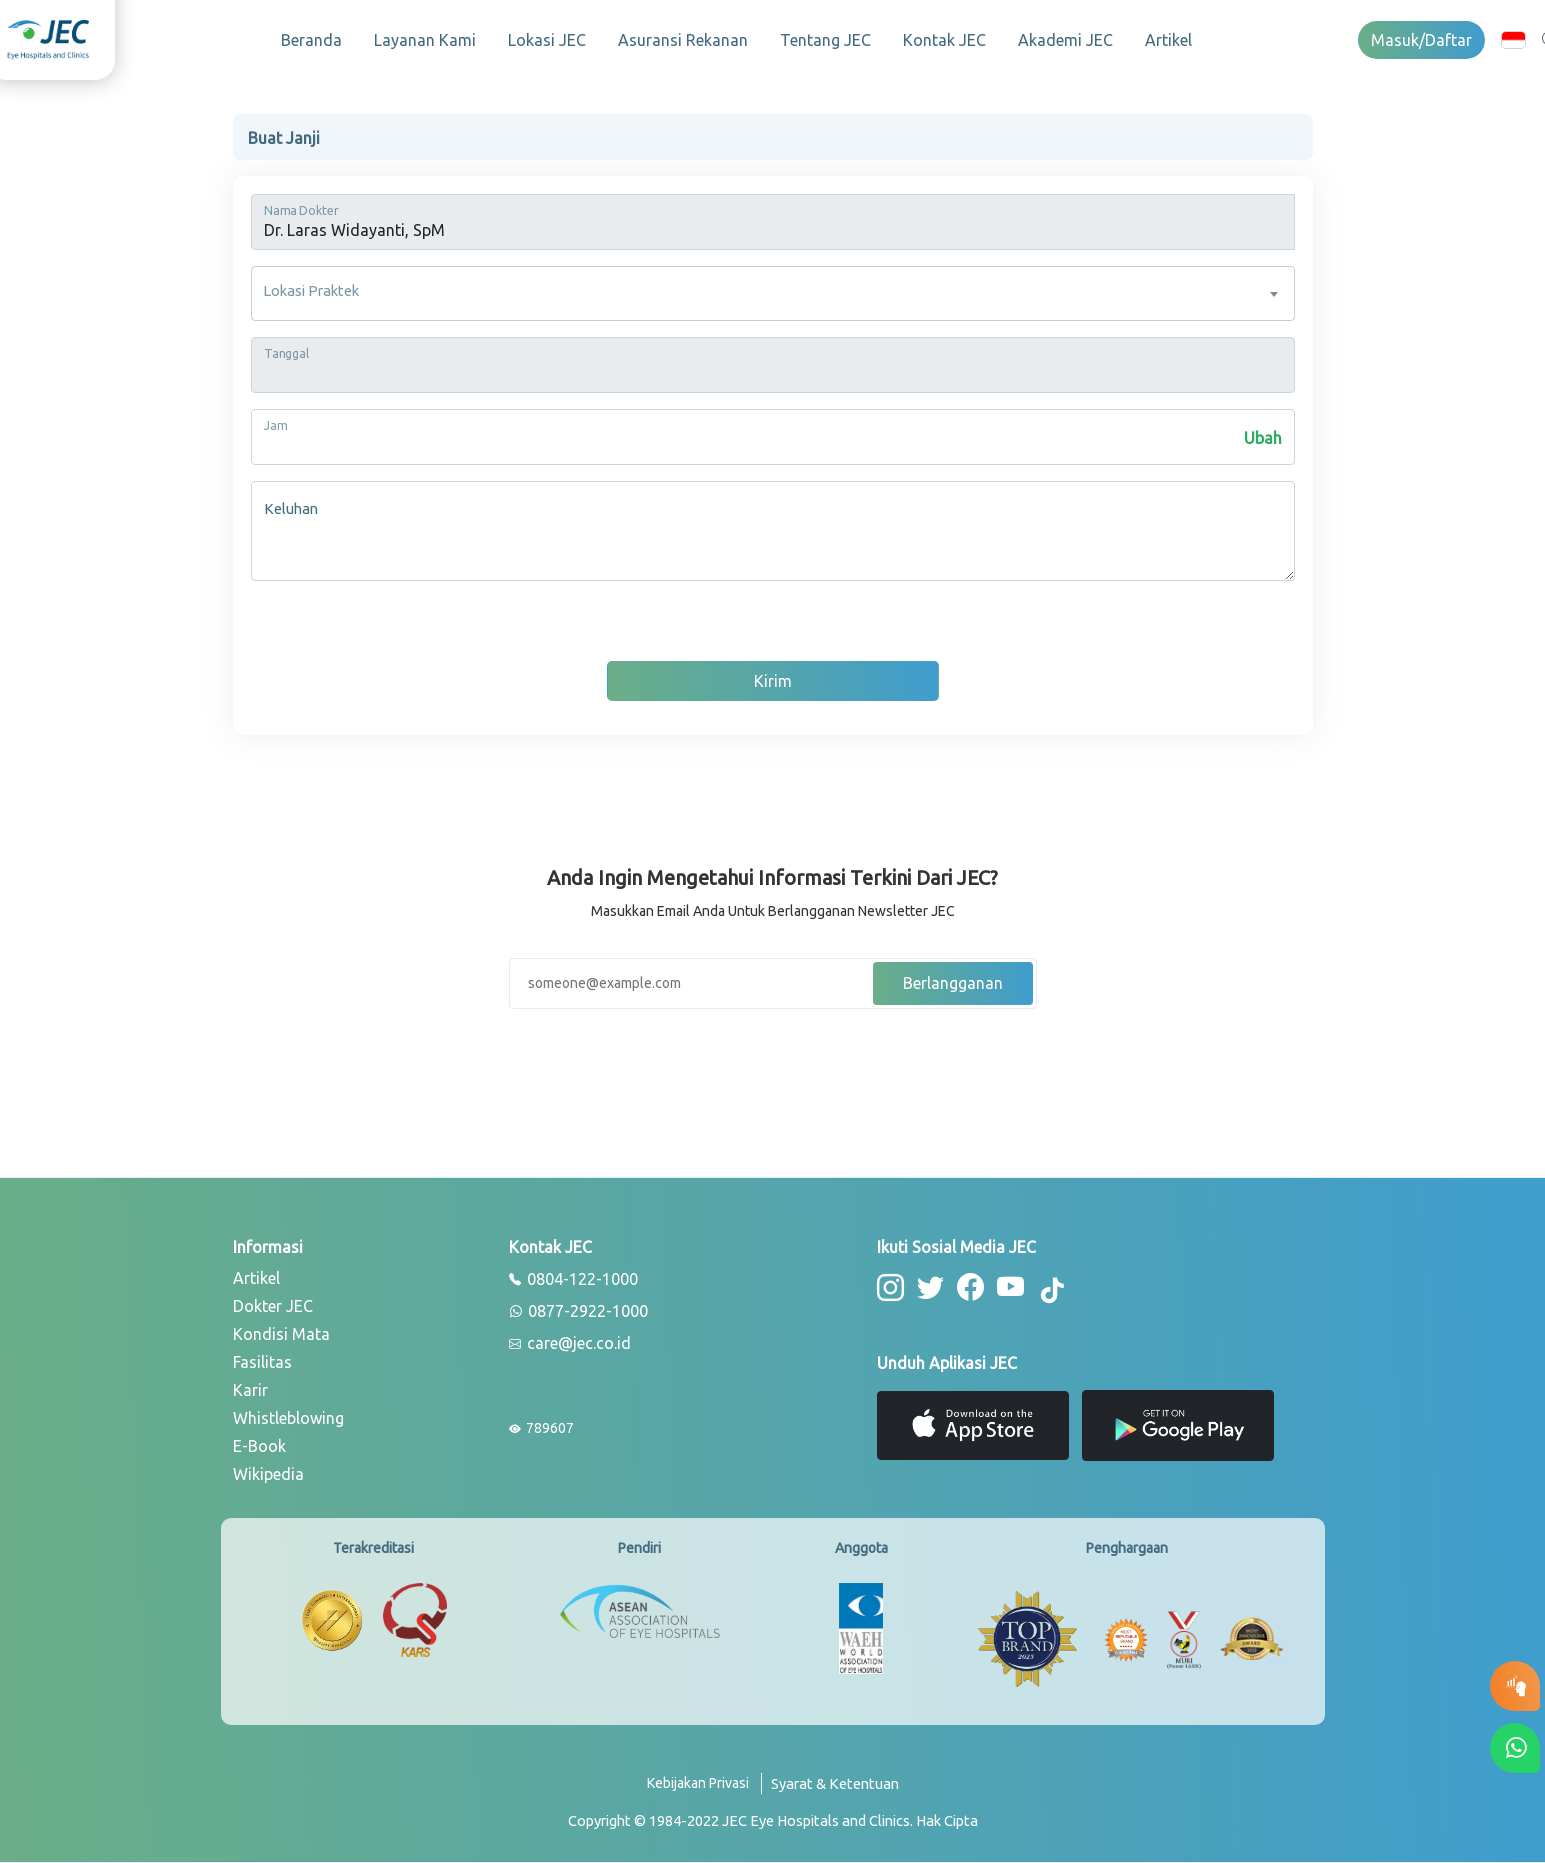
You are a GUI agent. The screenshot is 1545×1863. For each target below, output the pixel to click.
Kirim (773, 681)
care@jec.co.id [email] (570, 1344)
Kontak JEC (944, 40)
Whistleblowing (288, 1418)
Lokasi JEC (547, 40)
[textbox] (773, 293)
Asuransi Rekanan (683, 40)
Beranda (311, 40)
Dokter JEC (273, 1306)
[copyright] (773, 1821)
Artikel (1168, 40)
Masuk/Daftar (1421, 40)
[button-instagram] (890, 1287)
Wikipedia (268, 1474)
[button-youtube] (1011, 1287)
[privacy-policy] (704, 1791)
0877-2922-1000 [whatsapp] (578, 1312)
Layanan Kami (425, 40)
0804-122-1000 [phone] (573, 1280)
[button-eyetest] (1515, 1686)
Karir (250, 1390)
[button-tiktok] (1053, 1291)
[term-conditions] (835, 1791)
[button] (1513, 39)
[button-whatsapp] (1515, 1748)
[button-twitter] (930, 1287)
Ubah (1263, 438)
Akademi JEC (1065, 40)
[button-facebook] (970, 1287)
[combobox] (773, 293)
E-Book (259, 1446)
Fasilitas (262, 1362)
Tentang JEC (825, 40)
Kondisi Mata (281, 1334)
